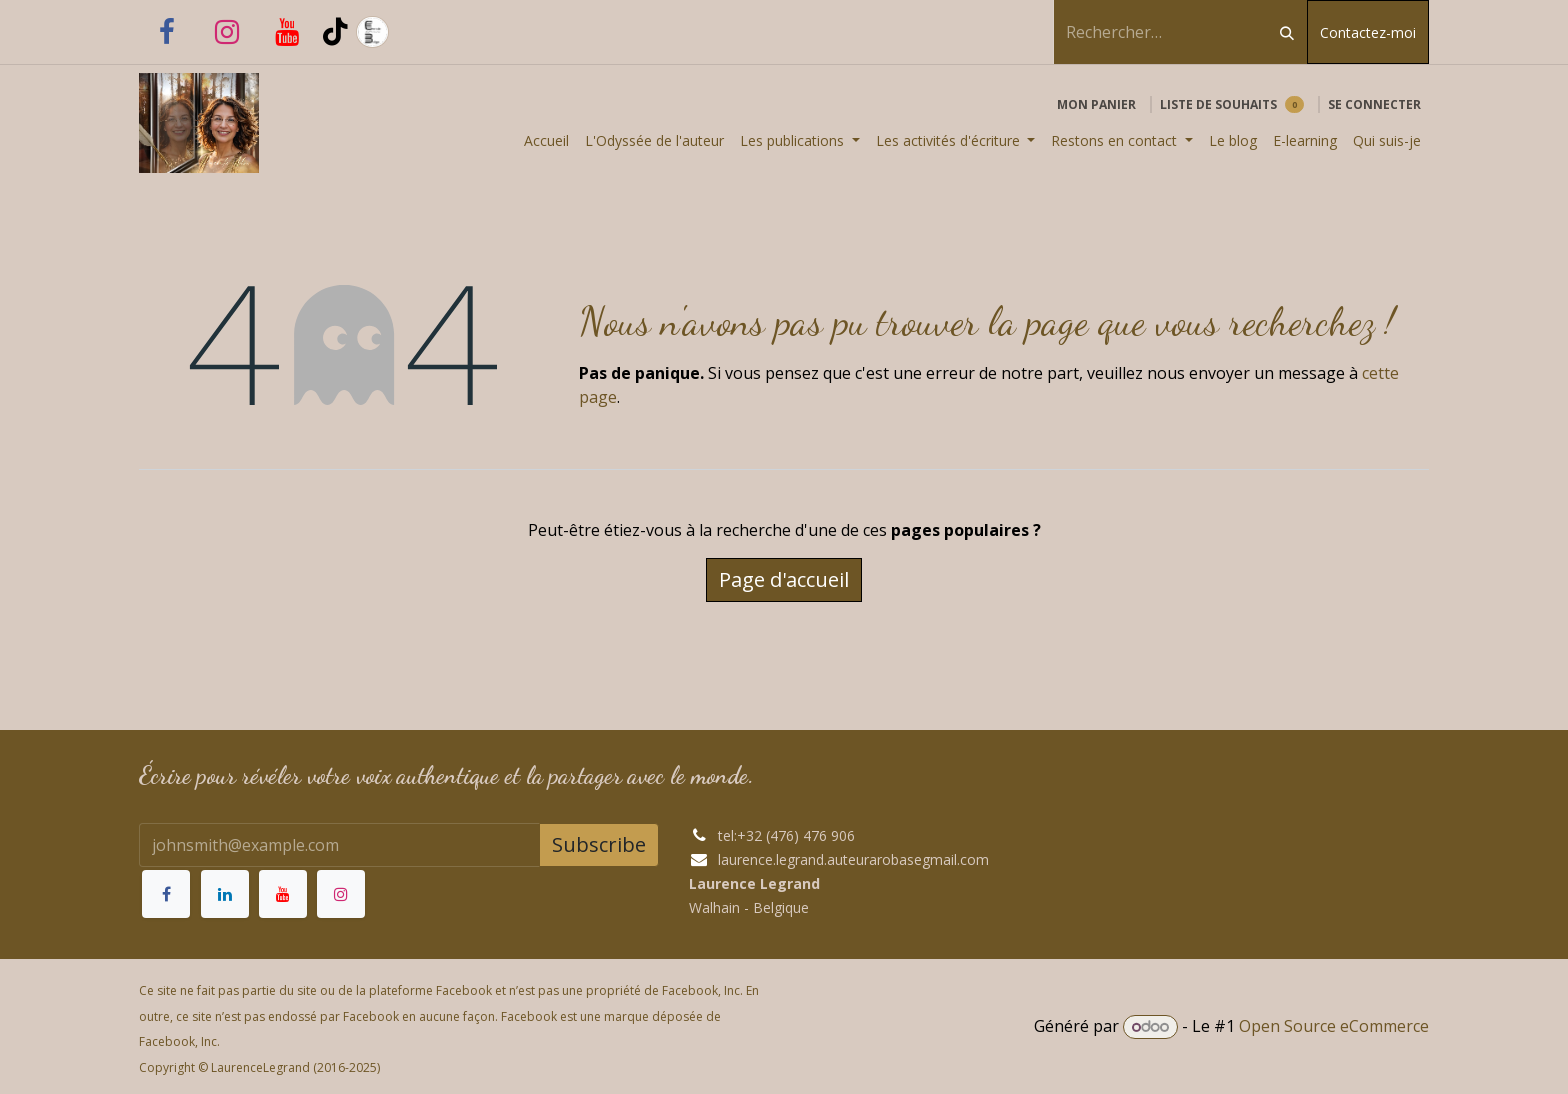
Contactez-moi (1368, 32)
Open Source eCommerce (1334, 1026)
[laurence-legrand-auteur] (421, 32)
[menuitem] (546, 140)
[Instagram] (227, 32)
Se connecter (1374, 104)
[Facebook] (167, 32)
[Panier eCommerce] (1096, 105)
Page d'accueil (784, 579)
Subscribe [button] (599, 844)
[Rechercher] (1287, 32)
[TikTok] (335, 32)
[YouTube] (287, 32)
